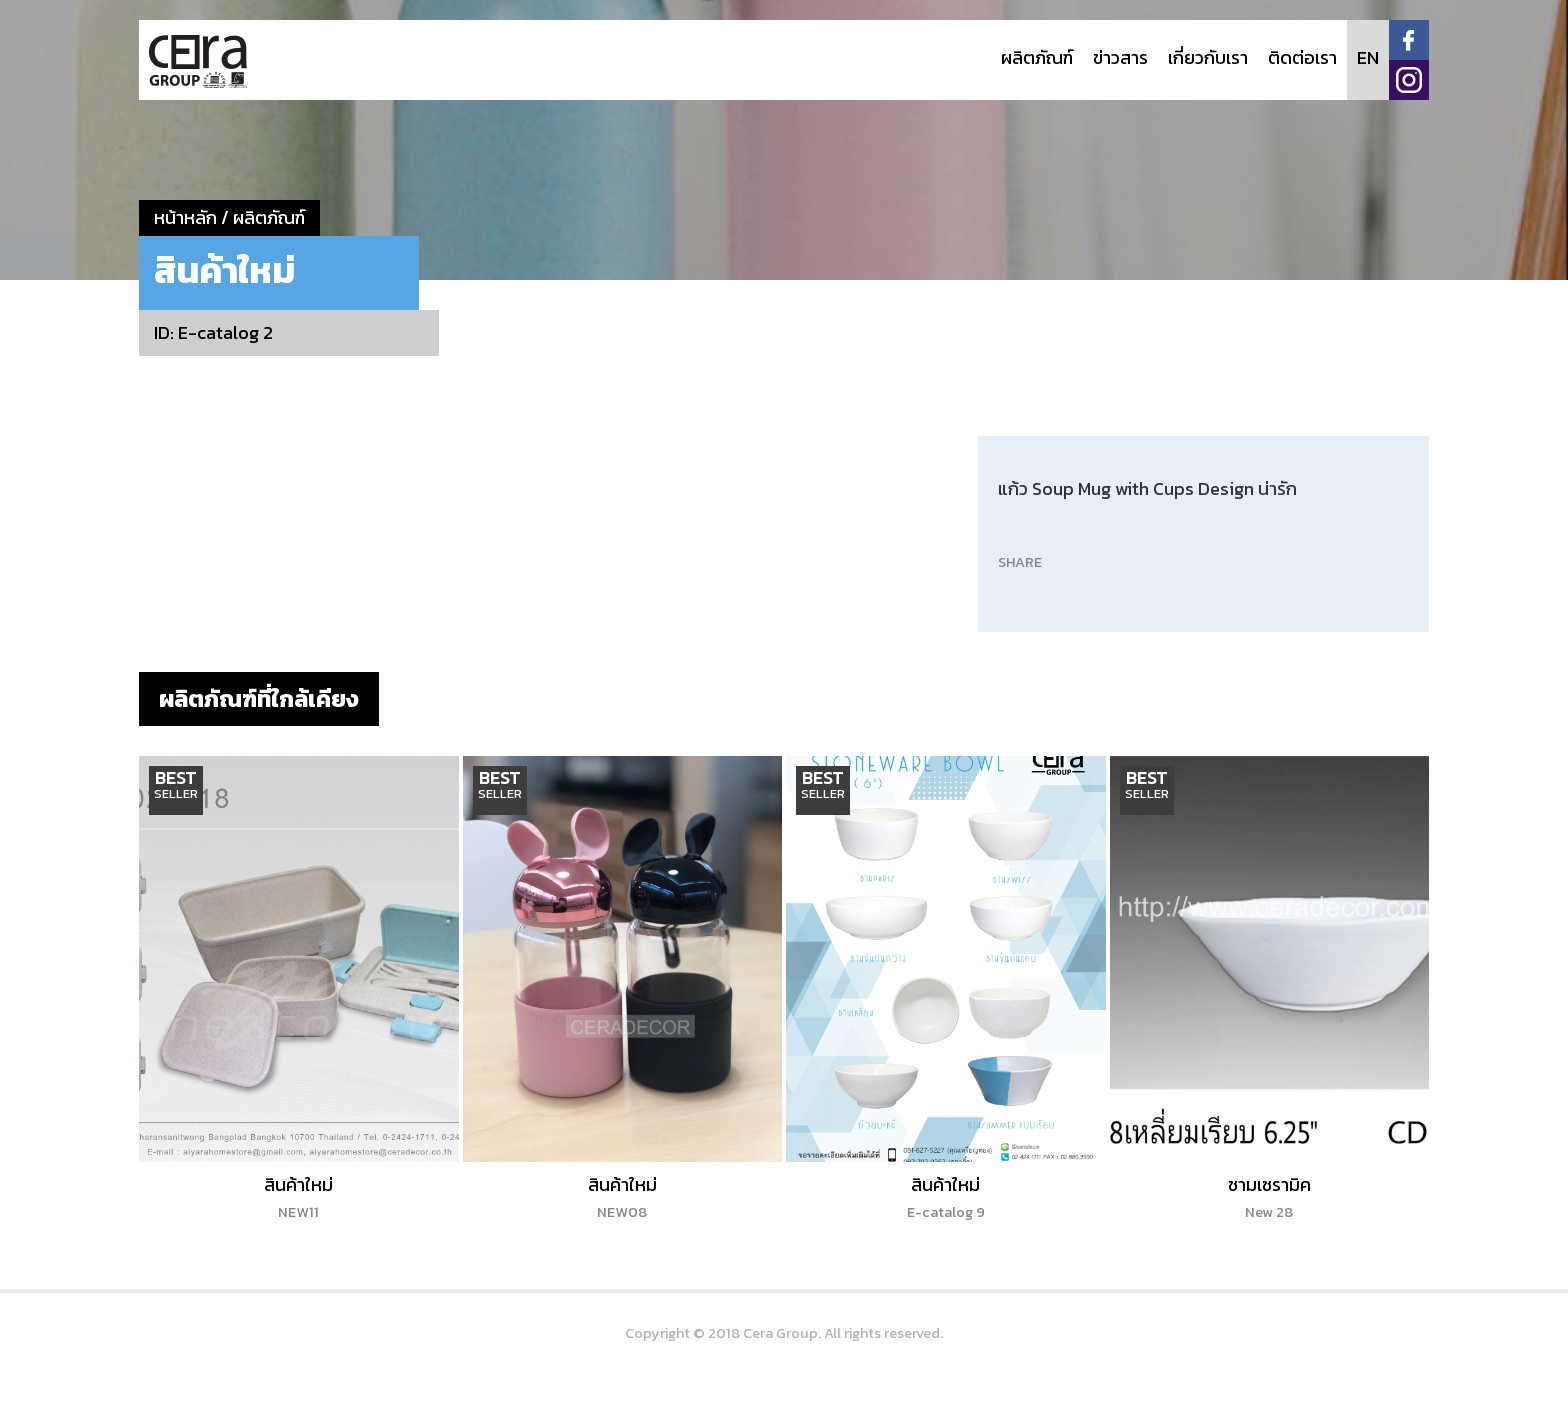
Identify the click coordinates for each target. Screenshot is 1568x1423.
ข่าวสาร (1120, 57)
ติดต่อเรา (1302, 57)
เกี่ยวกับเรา (1208, 57)
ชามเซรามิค (1269, 1197)
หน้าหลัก (185, 217)
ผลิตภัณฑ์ (1037, 57)
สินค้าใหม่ (298, 1197)
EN (1368, 57)
